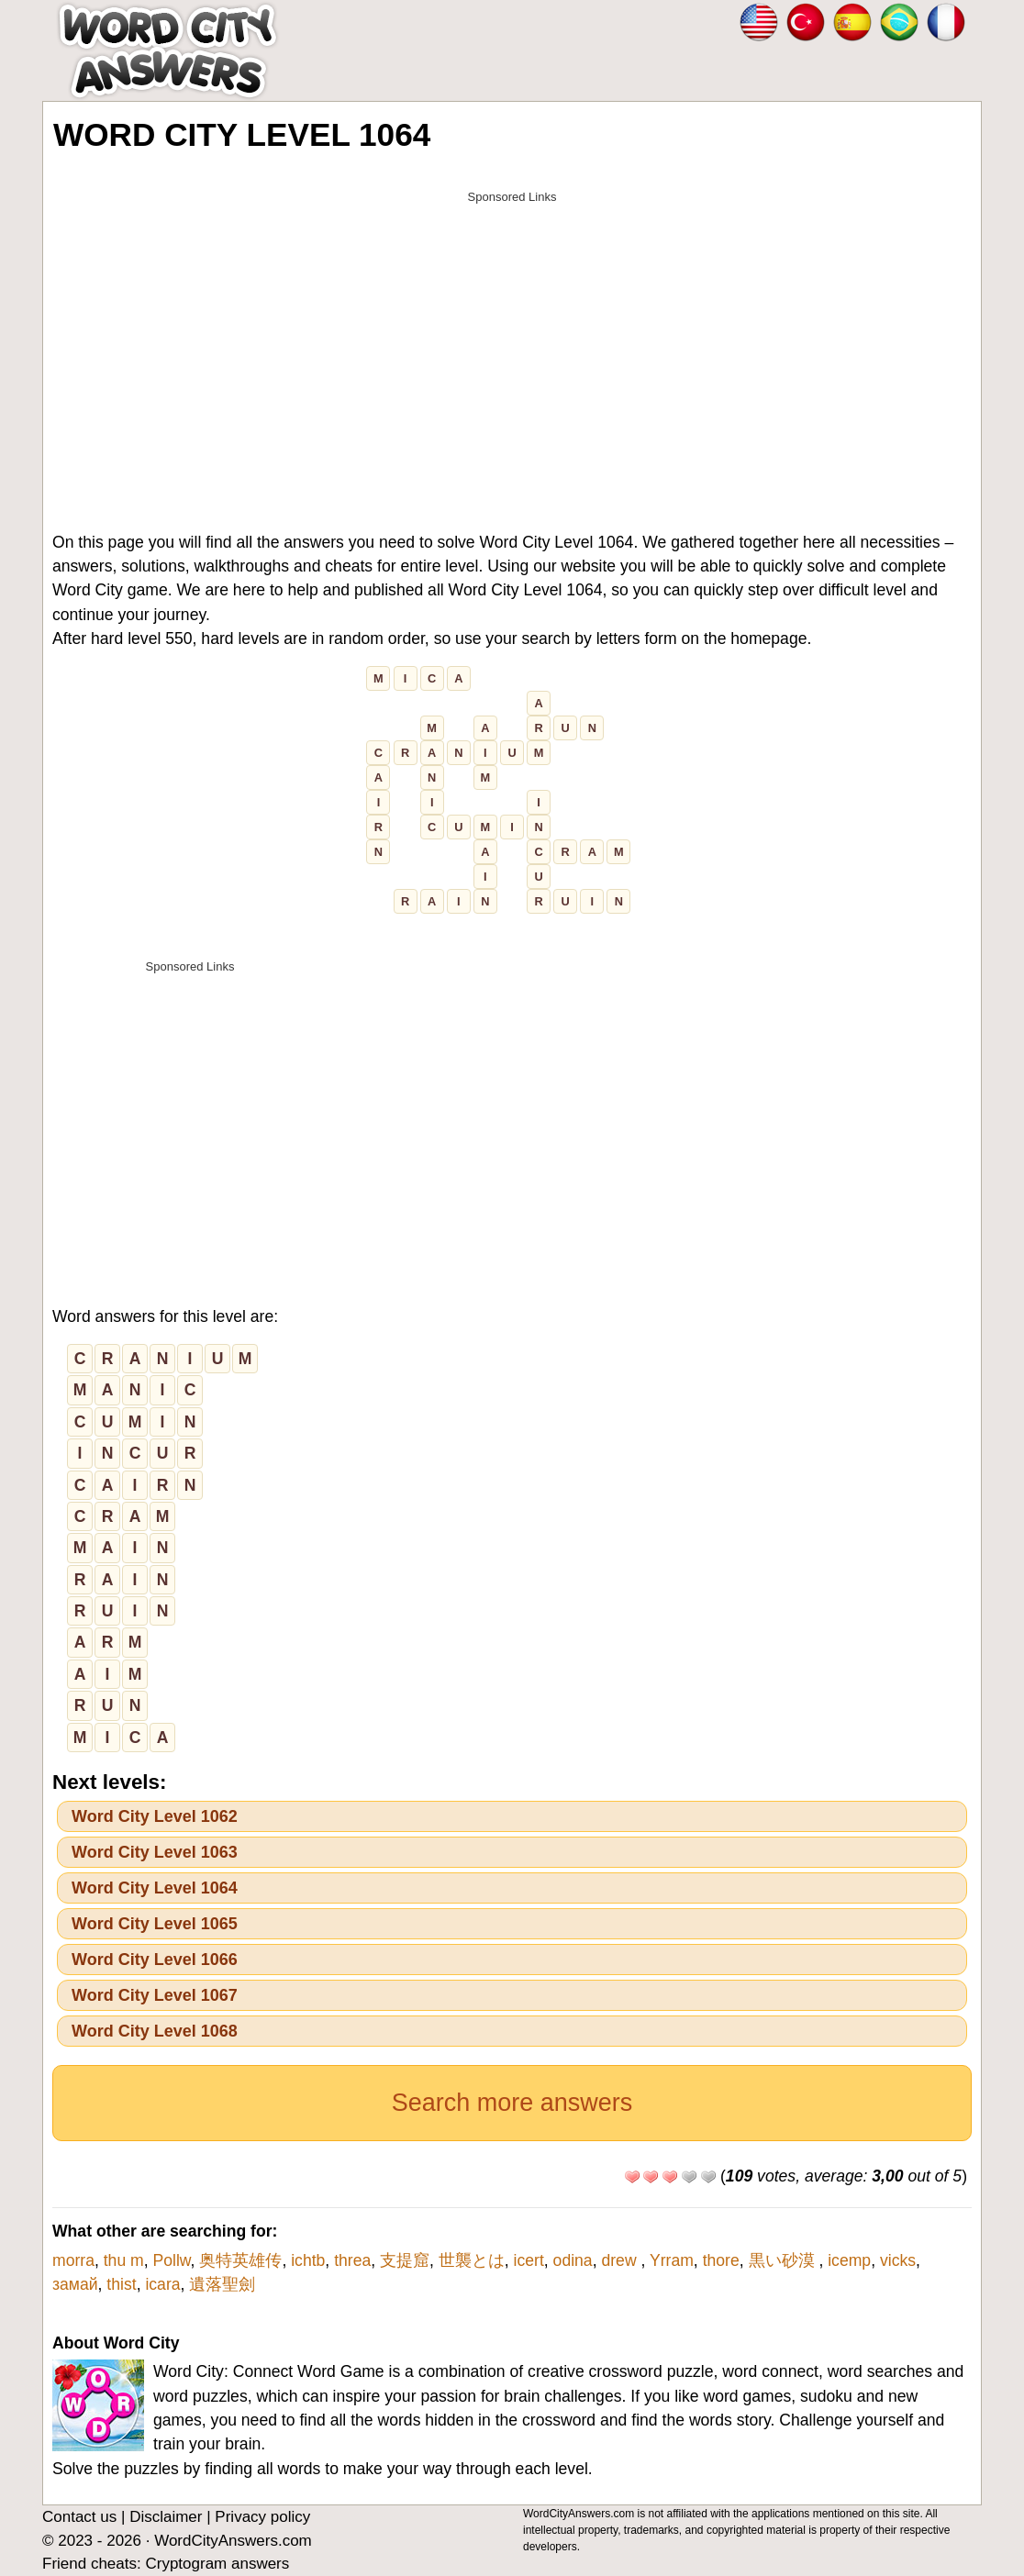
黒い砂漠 (784, 2260)
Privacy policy (262, 2517)
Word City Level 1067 (155, 1995)
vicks (898, 2260)
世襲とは (472, 2260)
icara (162, 2284)
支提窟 (404, 2260)
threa (352, 2260)
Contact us (79, 2517)
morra (73, 2260)
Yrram (672, 2260)
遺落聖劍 (222, 2284)
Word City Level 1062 (155, 1816)
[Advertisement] (512, 341)
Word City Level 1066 (155, 1959)
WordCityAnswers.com (233, 2540)
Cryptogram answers (217, 2563)
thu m (124, 2260)
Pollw (172, 2260)
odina (573, 2260)
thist (121, 2284)
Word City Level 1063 (155, 1852)
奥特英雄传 (240, 2260)
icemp (849, 2260)
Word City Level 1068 (155, 2031)
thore (721, 2260)
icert (529, 2260)
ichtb (308, 2260)
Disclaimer (165, 2517)
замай (75, 2284)
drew (620, 2260)
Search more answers (512, 2102)
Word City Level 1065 (155, 1924)
